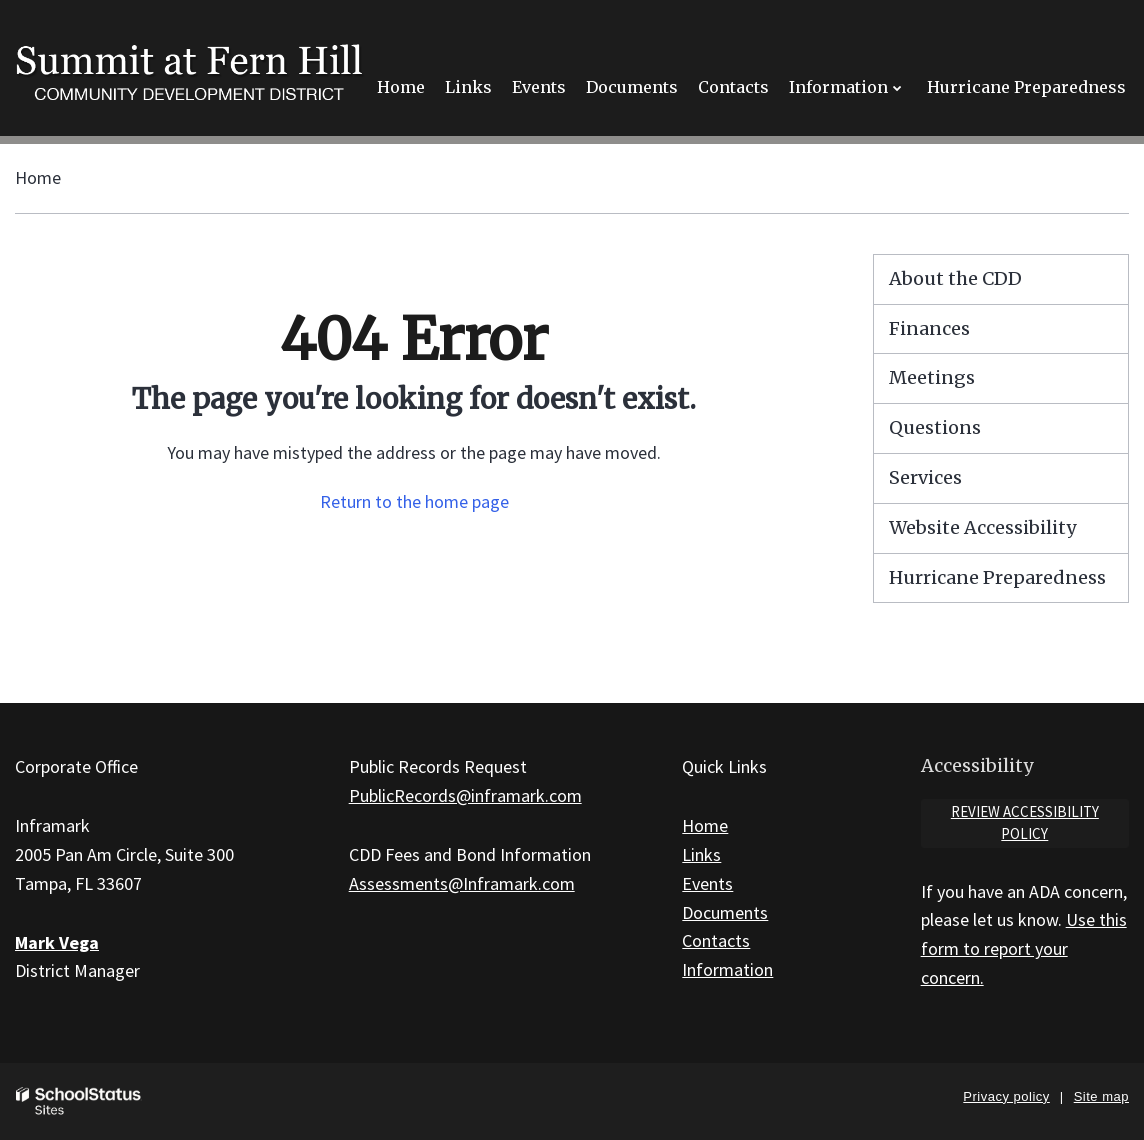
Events (707, 883)
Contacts (716, 940)
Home (38, 177)
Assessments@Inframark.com (462, 883)
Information (727, 969)
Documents (725, 912)
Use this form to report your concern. (1024, 948)
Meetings (932, 377)
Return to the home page (414, 501)
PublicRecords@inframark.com (465, 795)
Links (701, 854)
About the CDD (955, 278)
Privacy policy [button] (1006, 1096)
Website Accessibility (982, 527)
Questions (935, 427)
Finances (929, 328)
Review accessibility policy (1025, 823)
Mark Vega (57, 942)
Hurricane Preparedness (997, 577)
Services (925, 477)
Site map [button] (1101, 1096)
